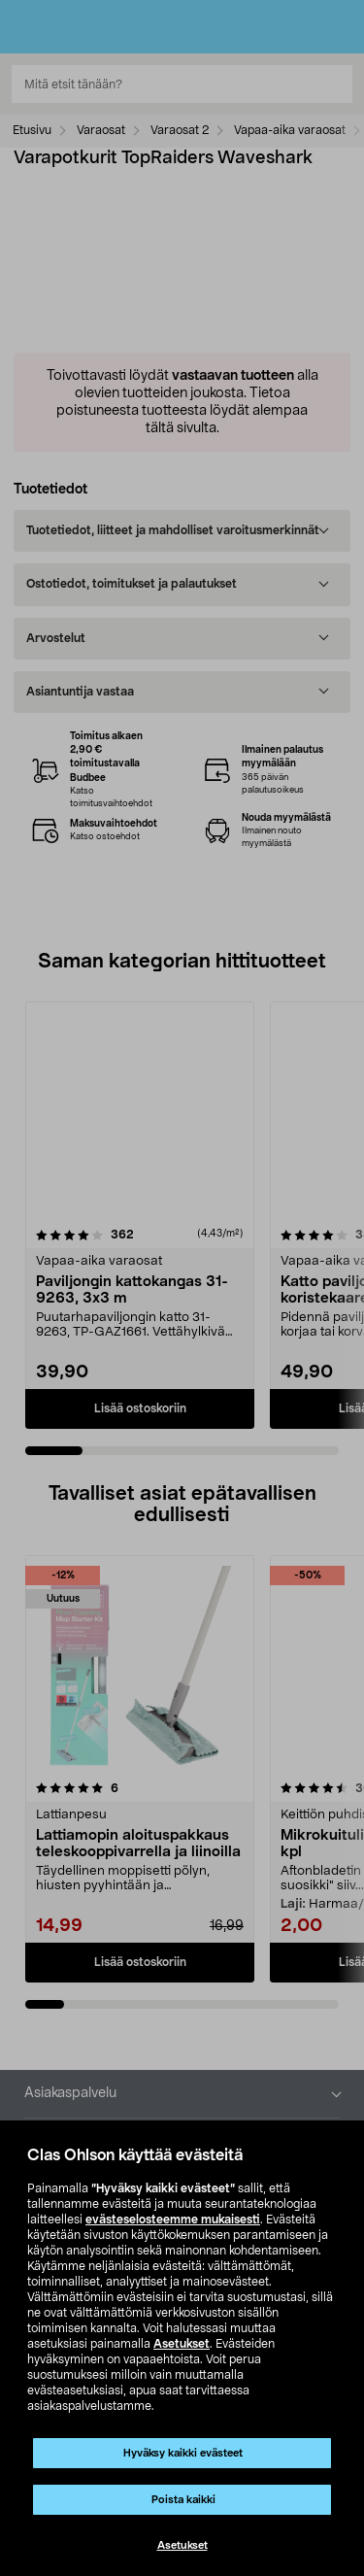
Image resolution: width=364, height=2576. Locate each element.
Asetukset (181, 2344)
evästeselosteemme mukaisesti (172, 2219)
